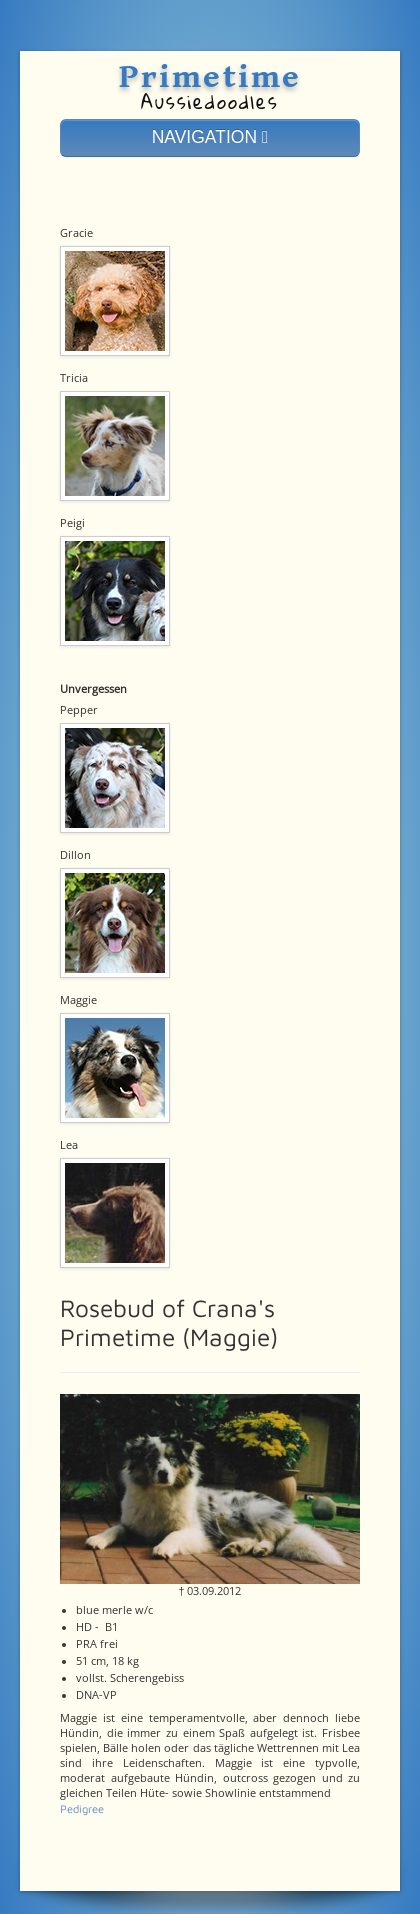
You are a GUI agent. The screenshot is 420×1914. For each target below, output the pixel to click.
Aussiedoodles (210, 101)
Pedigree (82, 1808)
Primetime (209, 77)
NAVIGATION (210, 137)
